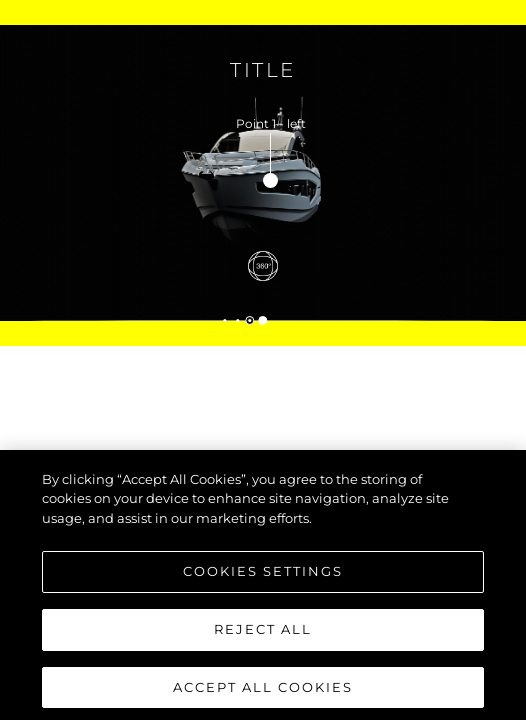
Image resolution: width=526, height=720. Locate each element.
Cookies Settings (263, 575)
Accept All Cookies (263, 691)
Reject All (263, 633)
